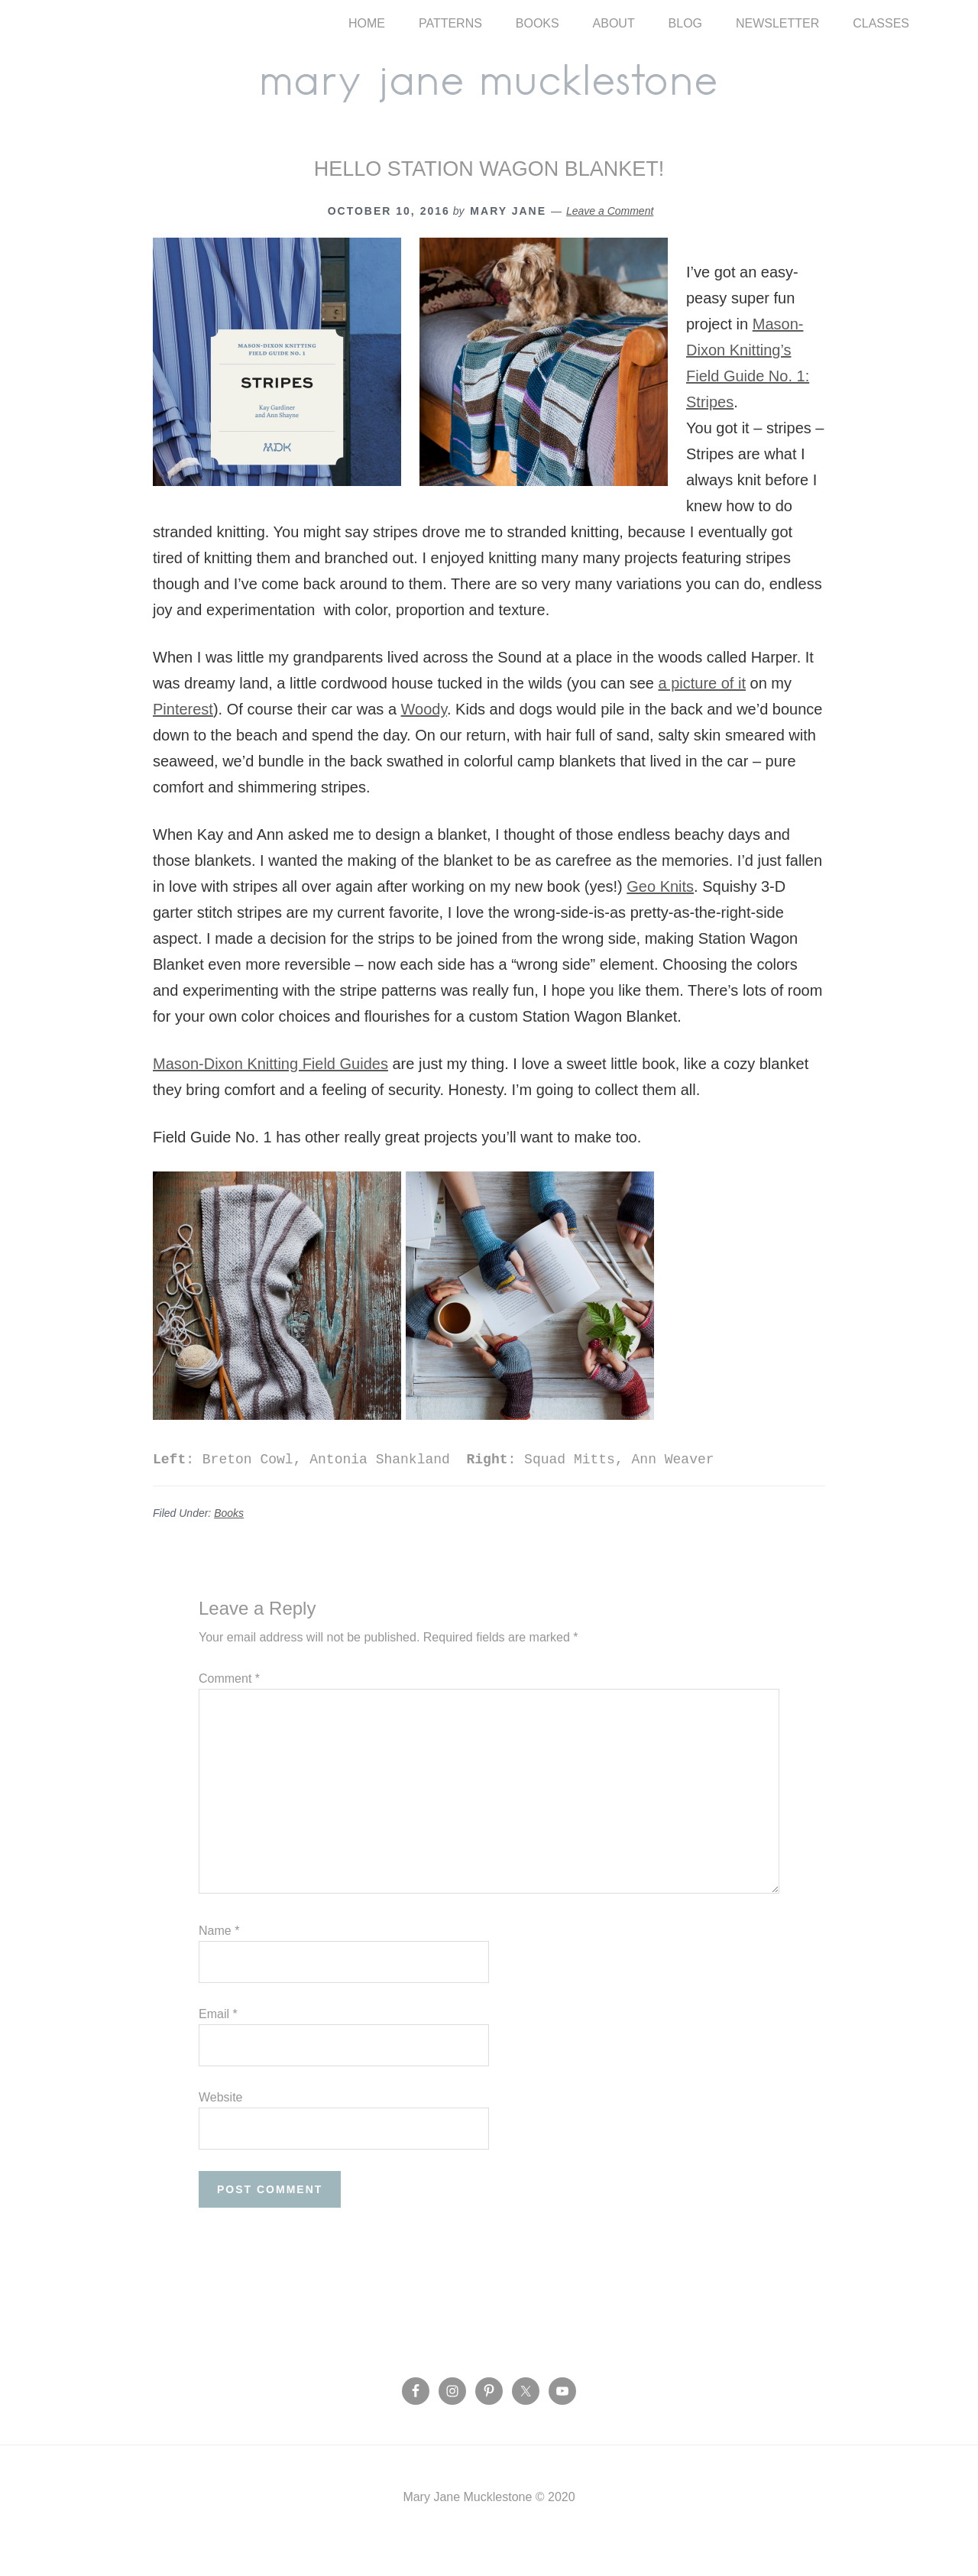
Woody (424, 735)
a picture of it (702, 710)
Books (229, 1540)
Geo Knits (660, 913)
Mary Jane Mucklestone (489, 93)
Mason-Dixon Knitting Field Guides (270, 1090)
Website (221, 2124)
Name (219, 1957)
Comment (229, 1705)
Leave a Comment (609, 238)
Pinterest (183, 735)
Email (218, 2040)
